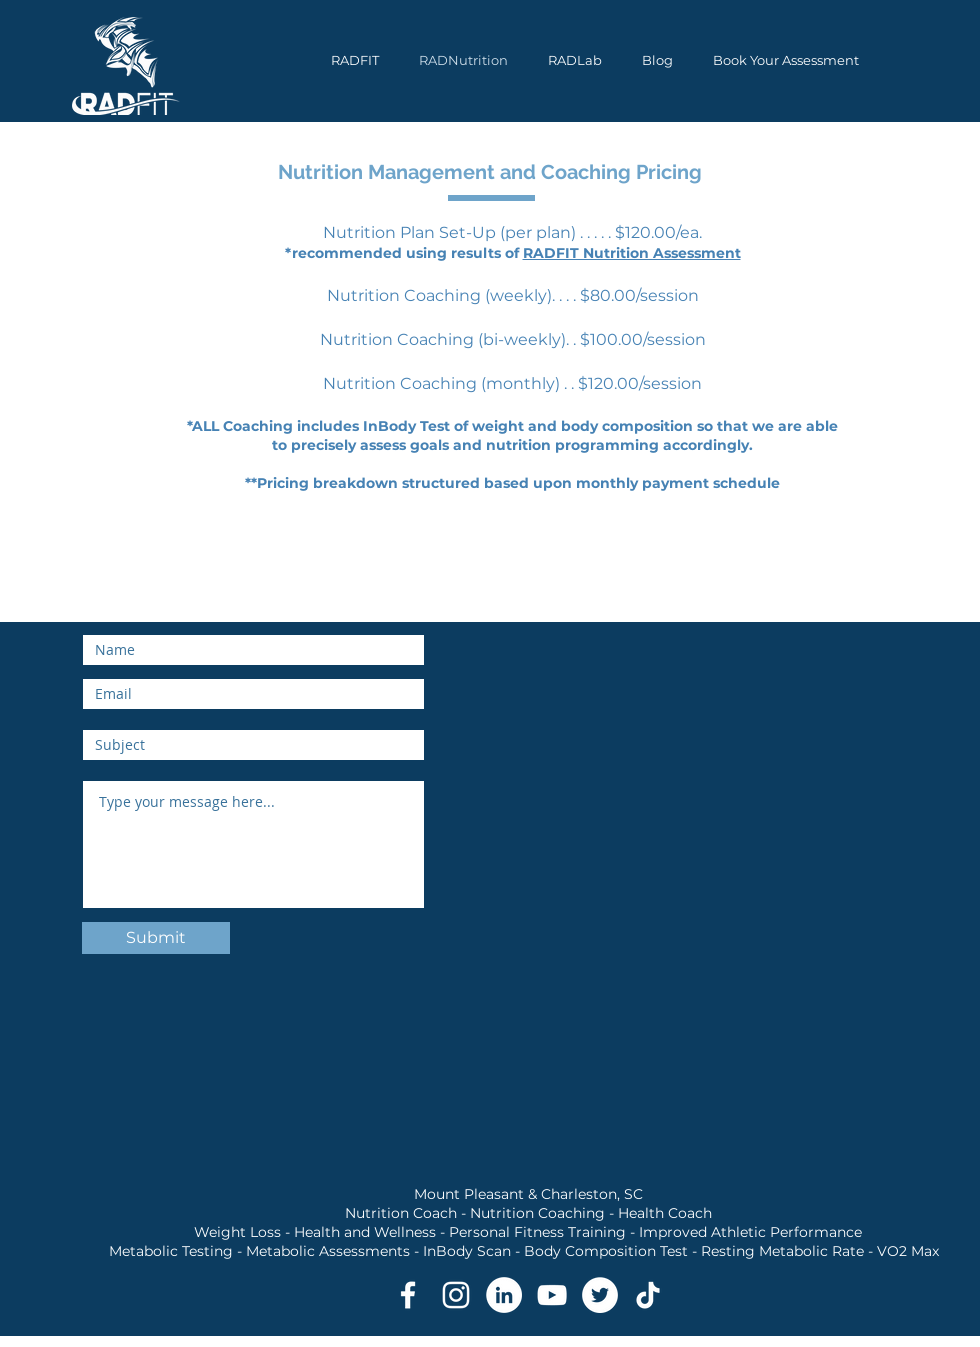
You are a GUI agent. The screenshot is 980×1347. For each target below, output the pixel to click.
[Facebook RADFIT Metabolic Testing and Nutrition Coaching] (408, 1295)
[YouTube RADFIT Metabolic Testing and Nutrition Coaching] (552, 1295)
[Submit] (156, 938)
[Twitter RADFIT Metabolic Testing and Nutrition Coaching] (600, 1295)
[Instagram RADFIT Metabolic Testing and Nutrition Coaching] (456, 1295)
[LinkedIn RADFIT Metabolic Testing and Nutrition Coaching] (504, 1295)
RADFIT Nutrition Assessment (632, 253)
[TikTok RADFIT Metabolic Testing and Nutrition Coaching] (648, 1295)
